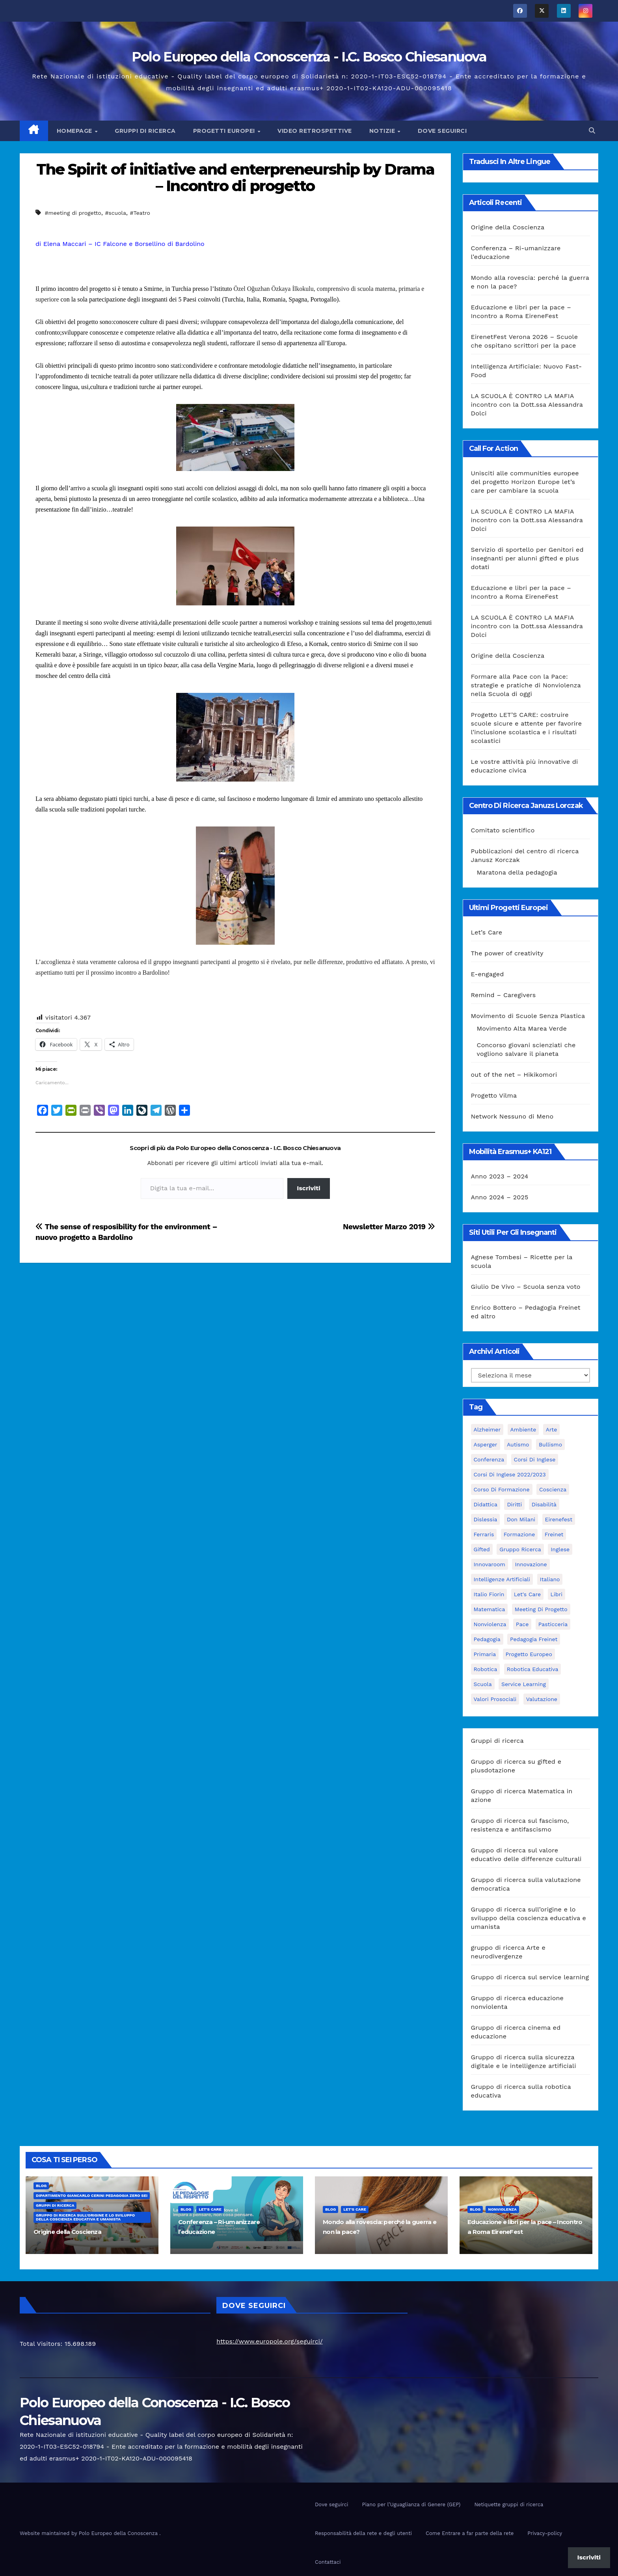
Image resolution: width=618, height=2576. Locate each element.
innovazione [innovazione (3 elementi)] (531, 1564)
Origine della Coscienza (508, 227)
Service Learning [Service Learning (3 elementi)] (523, 1684)
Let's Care (210, 2209)
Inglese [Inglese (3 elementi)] (560, 1549)
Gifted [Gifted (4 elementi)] (482, 1549)
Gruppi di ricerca (145, 130)
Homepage (75, 130)
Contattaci (328, 2562)
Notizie (383, 130)
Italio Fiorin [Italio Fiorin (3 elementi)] (489, 1594)
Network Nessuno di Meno (512, 1116)
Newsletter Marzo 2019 (389, 1226)
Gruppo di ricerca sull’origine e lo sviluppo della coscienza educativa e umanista (528, 1918)
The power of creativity (507, 953)
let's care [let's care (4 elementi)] (527, 1594)
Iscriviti (308, 1188)
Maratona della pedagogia (517, 872)
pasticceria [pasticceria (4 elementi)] (553, 1624)
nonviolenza (502, 2209)
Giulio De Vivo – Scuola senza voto (526, 1286)
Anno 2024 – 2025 (500, 1197)
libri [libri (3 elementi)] (556, 1594)
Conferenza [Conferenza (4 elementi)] (489, 1459)
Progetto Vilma (494, 1095)
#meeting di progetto (73, 213)
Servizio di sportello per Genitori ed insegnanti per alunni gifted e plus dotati (527, 558)
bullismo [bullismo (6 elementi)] (550, 1444)
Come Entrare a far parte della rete (470, 2533)
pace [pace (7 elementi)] (522, 1624)
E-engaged (487, 974)
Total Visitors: (42, 2343)
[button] (592, 130)
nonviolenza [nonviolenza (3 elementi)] (490, 1624)
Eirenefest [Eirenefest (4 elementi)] (559, 1519)
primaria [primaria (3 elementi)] (485, 1654)
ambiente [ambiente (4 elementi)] (523, 1429)
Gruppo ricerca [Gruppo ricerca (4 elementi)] (520, 1549)
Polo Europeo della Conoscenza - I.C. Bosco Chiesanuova (309, 56)
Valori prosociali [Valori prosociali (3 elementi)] (495, 1699)
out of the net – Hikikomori (514, 1074)
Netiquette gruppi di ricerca (508, 2504)
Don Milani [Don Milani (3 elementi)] (521, 1519)
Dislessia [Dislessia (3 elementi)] (485, 1519)
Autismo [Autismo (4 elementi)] (518, 1444)
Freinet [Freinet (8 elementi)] (554, 1534)
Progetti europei (225, 130)
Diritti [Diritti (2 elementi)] (514, 1504)
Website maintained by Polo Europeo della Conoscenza (89, 2533)
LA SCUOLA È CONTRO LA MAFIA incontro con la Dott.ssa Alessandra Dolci (527, 404)
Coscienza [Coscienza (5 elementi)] (552, 1489)
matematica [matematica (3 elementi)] (489, 1609)
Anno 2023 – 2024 (500, 1176)
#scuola (115, 213)
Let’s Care (487, 932)
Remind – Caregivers (503, 995)
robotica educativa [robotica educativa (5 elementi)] (532, 1669)
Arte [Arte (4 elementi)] (551, 1429)
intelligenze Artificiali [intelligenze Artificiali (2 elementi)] (502, 1579)
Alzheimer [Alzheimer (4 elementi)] (487, 1429)
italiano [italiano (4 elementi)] (550, 1579)
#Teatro (140, 213)
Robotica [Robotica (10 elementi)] (485, 1669)
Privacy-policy (544, 2533)
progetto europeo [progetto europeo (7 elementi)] (529, 1654)
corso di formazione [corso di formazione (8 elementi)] (502, 1489)
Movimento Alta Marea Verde (522, 1028)
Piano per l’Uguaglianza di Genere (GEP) (411, 2504)
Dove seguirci (442, 130)
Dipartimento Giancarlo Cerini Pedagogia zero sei (91, 2195)
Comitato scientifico (503, 830)
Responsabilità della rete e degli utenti (363, 2533)
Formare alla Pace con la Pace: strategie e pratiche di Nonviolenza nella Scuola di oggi (526, 685)
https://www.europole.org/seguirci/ (269, 2341)
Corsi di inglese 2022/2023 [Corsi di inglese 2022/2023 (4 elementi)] (510, 1474)
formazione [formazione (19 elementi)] (519, 1534)
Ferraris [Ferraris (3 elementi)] (484, 1534)
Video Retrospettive (314, 130)
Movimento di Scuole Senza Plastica (528, 1016)
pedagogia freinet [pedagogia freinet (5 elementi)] (533, 1639)
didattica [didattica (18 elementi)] (486, 1504)
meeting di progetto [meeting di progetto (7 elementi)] (541, 1609)
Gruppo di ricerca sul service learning (530, 1977)
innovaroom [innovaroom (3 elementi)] (489, 1564)
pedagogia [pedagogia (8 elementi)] (487, 1639)
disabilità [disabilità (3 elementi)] (544, 1504)
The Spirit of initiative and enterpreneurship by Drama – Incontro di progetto (235, 177)
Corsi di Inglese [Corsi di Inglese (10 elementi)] (535, 1459)
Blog (41, 2185)
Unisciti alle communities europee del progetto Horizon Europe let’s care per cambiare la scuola (525, 481)
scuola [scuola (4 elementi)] (483, 1684)
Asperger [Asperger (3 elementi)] (485, 1444)
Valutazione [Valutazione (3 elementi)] (541, 1699)
